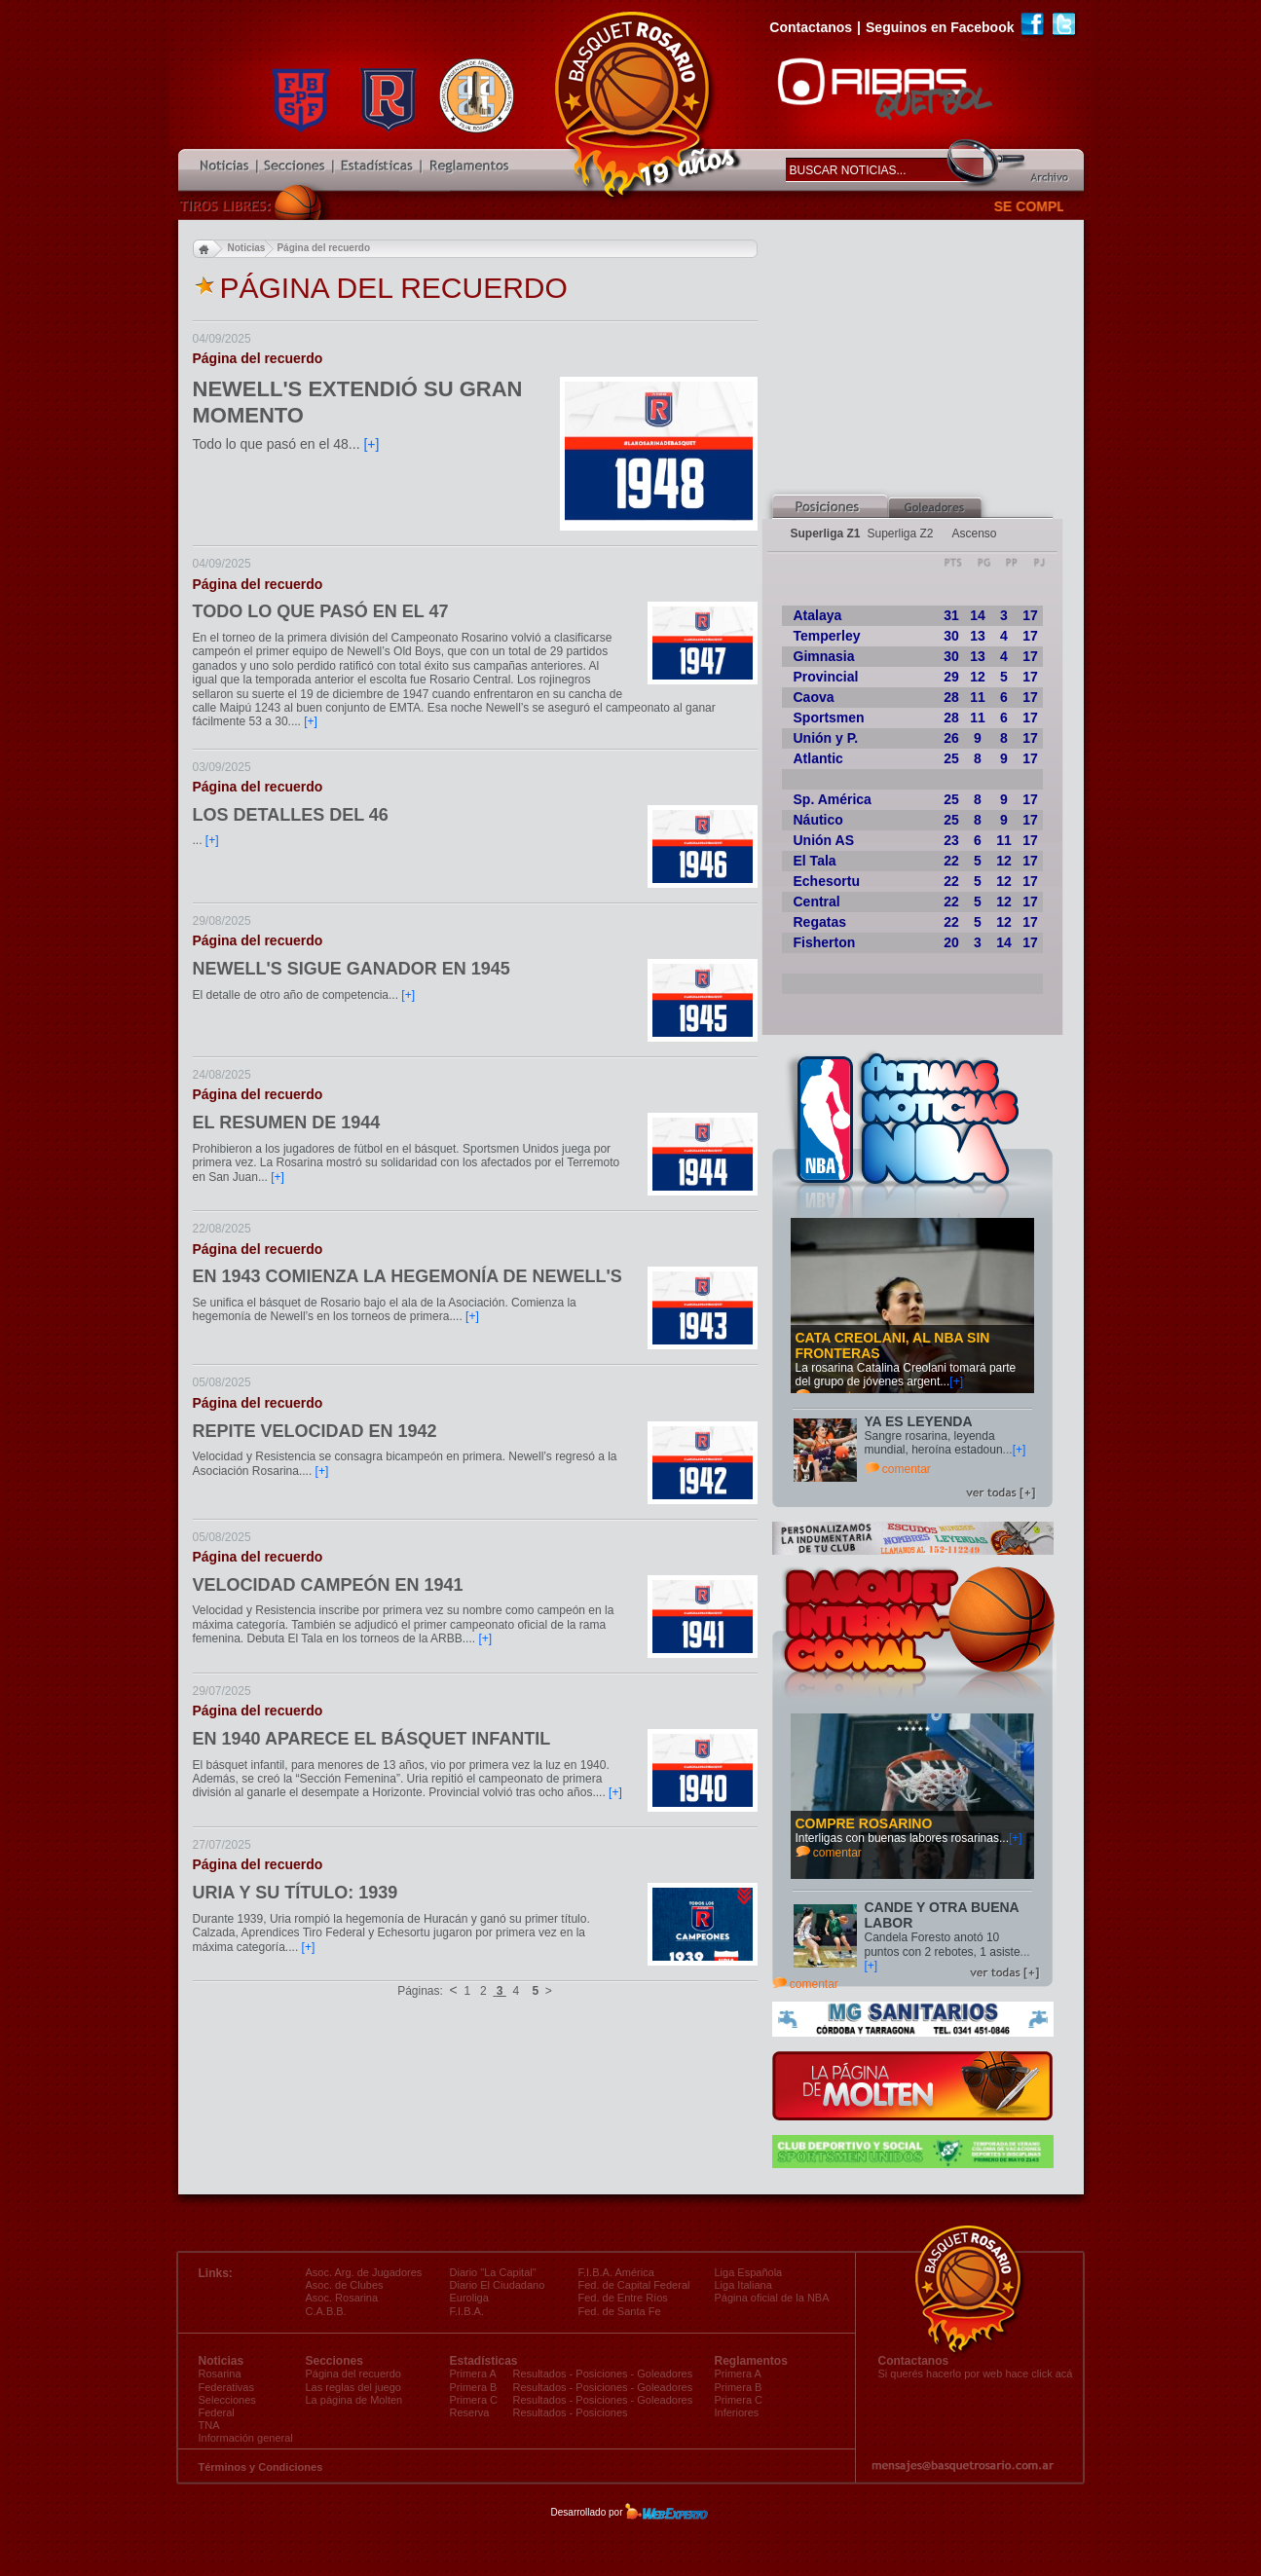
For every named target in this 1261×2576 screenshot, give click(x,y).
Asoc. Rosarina (342, 2297)
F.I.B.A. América (616, 2272)
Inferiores (737, 2412)
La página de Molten (354, 2400)
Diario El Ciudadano (497, 2285)
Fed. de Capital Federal (634, 2285)
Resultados (540, 2373)
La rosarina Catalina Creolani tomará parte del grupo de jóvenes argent (906, 1374)
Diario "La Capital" (493, 2272)
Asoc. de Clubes (345, 2285)
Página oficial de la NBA (772, 2297)
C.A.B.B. (326, 2311)
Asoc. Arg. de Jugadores (364, 2272)
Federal (217, 2412)
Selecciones (227, 2400)
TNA (209, 2425)
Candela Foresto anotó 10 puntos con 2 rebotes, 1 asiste (942, 1944)
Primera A (738, 2373)
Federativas (226, 2387)
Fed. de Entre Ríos (623, 2297)
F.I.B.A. (467, 2311)
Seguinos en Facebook (940, 27)
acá (1064, 2373)
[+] (956, 1381)
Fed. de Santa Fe (619, 2311)
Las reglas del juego (353, 2387)
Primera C (739, 2400)
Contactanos (810, 27)
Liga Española (749, 2272)
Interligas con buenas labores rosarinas (897, 1838)
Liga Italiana (743, 2285)
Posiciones (601, 2373)
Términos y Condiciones (261, 2467)
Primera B (738, 2387)
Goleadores (664, 2373)
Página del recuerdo (353, 2373)
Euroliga (469, 2297)
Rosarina (220, 2373)
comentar (906, 1469)
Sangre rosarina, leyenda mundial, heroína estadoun (934, 1442)
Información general (246, 2438)
